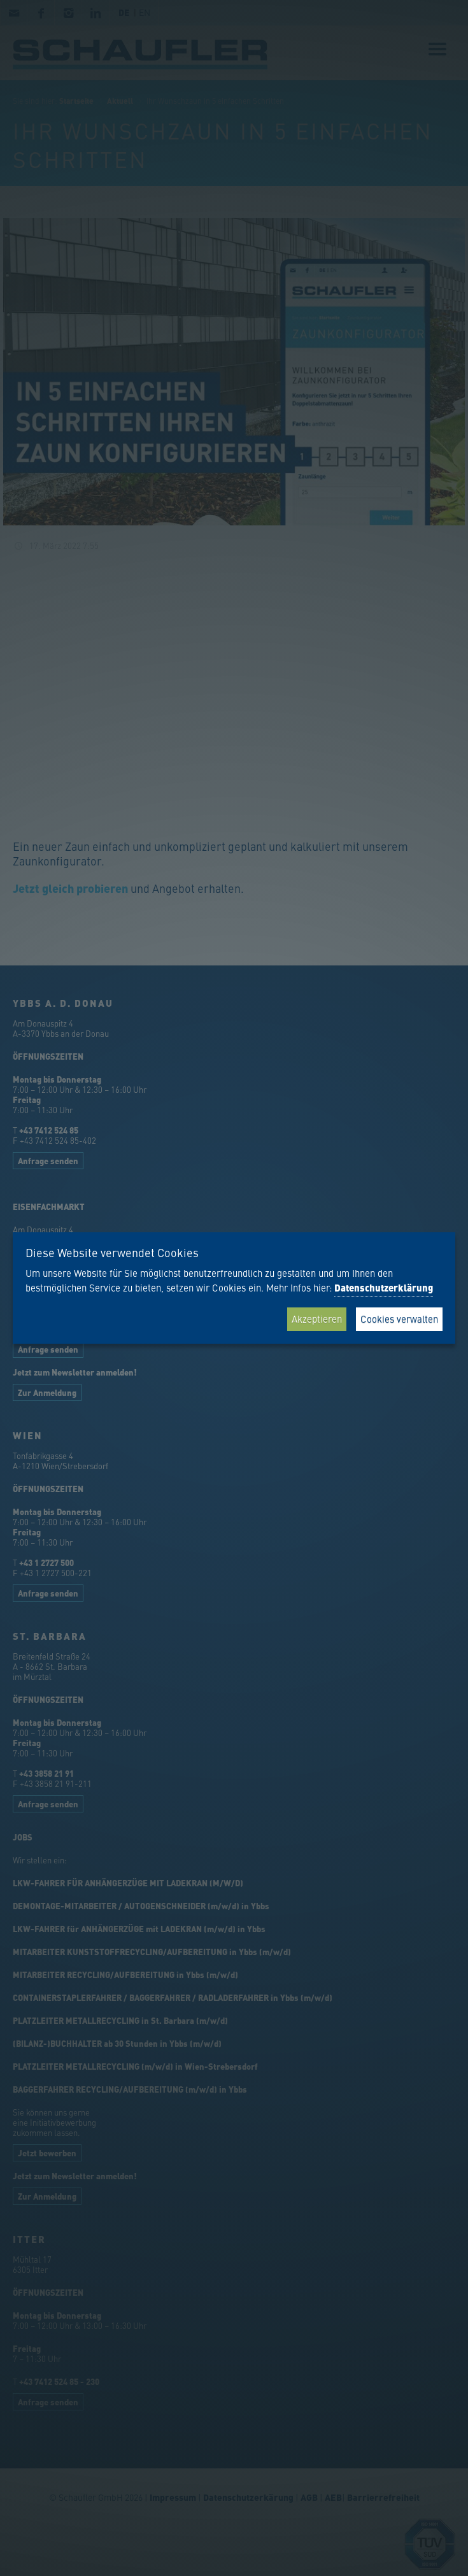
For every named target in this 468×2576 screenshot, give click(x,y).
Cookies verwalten (399, 1318)
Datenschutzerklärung (383, 1288)
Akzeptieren (317, 1318)
